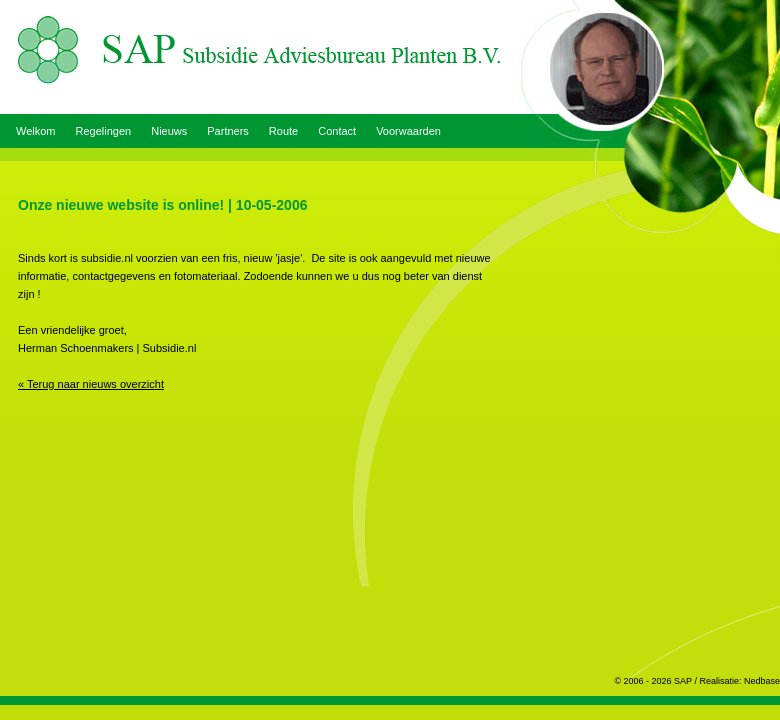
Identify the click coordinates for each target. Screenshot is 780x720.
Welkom (36, 131)
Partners (228, 131)
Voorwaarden (408, 131)
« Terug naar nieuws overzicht (91, 384)
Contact (337, 131)
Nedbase (762, 681)
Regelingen (104, 131)
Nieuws (169, 131)
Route (283, 131)
